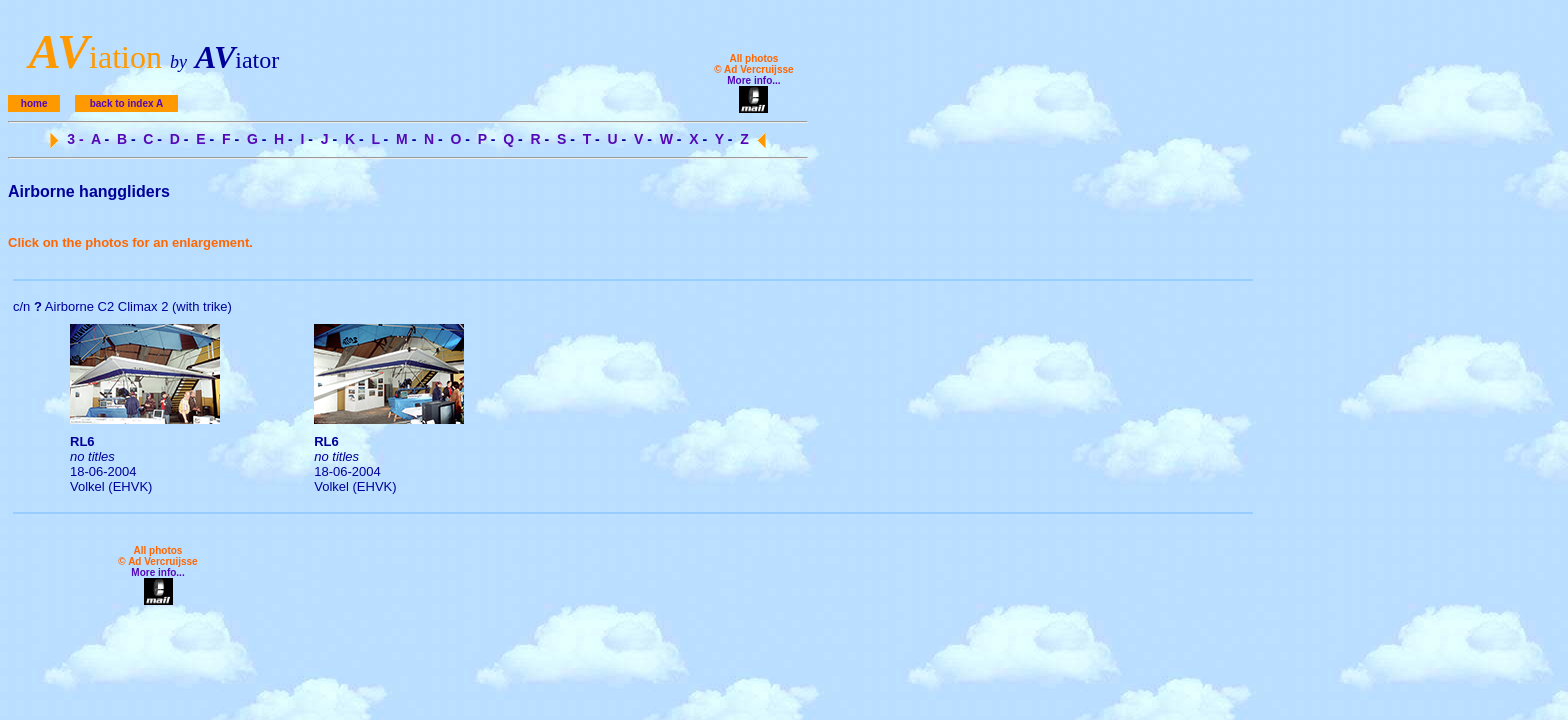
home (34, 103)
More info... (753, 80)
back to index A (127, 103)
